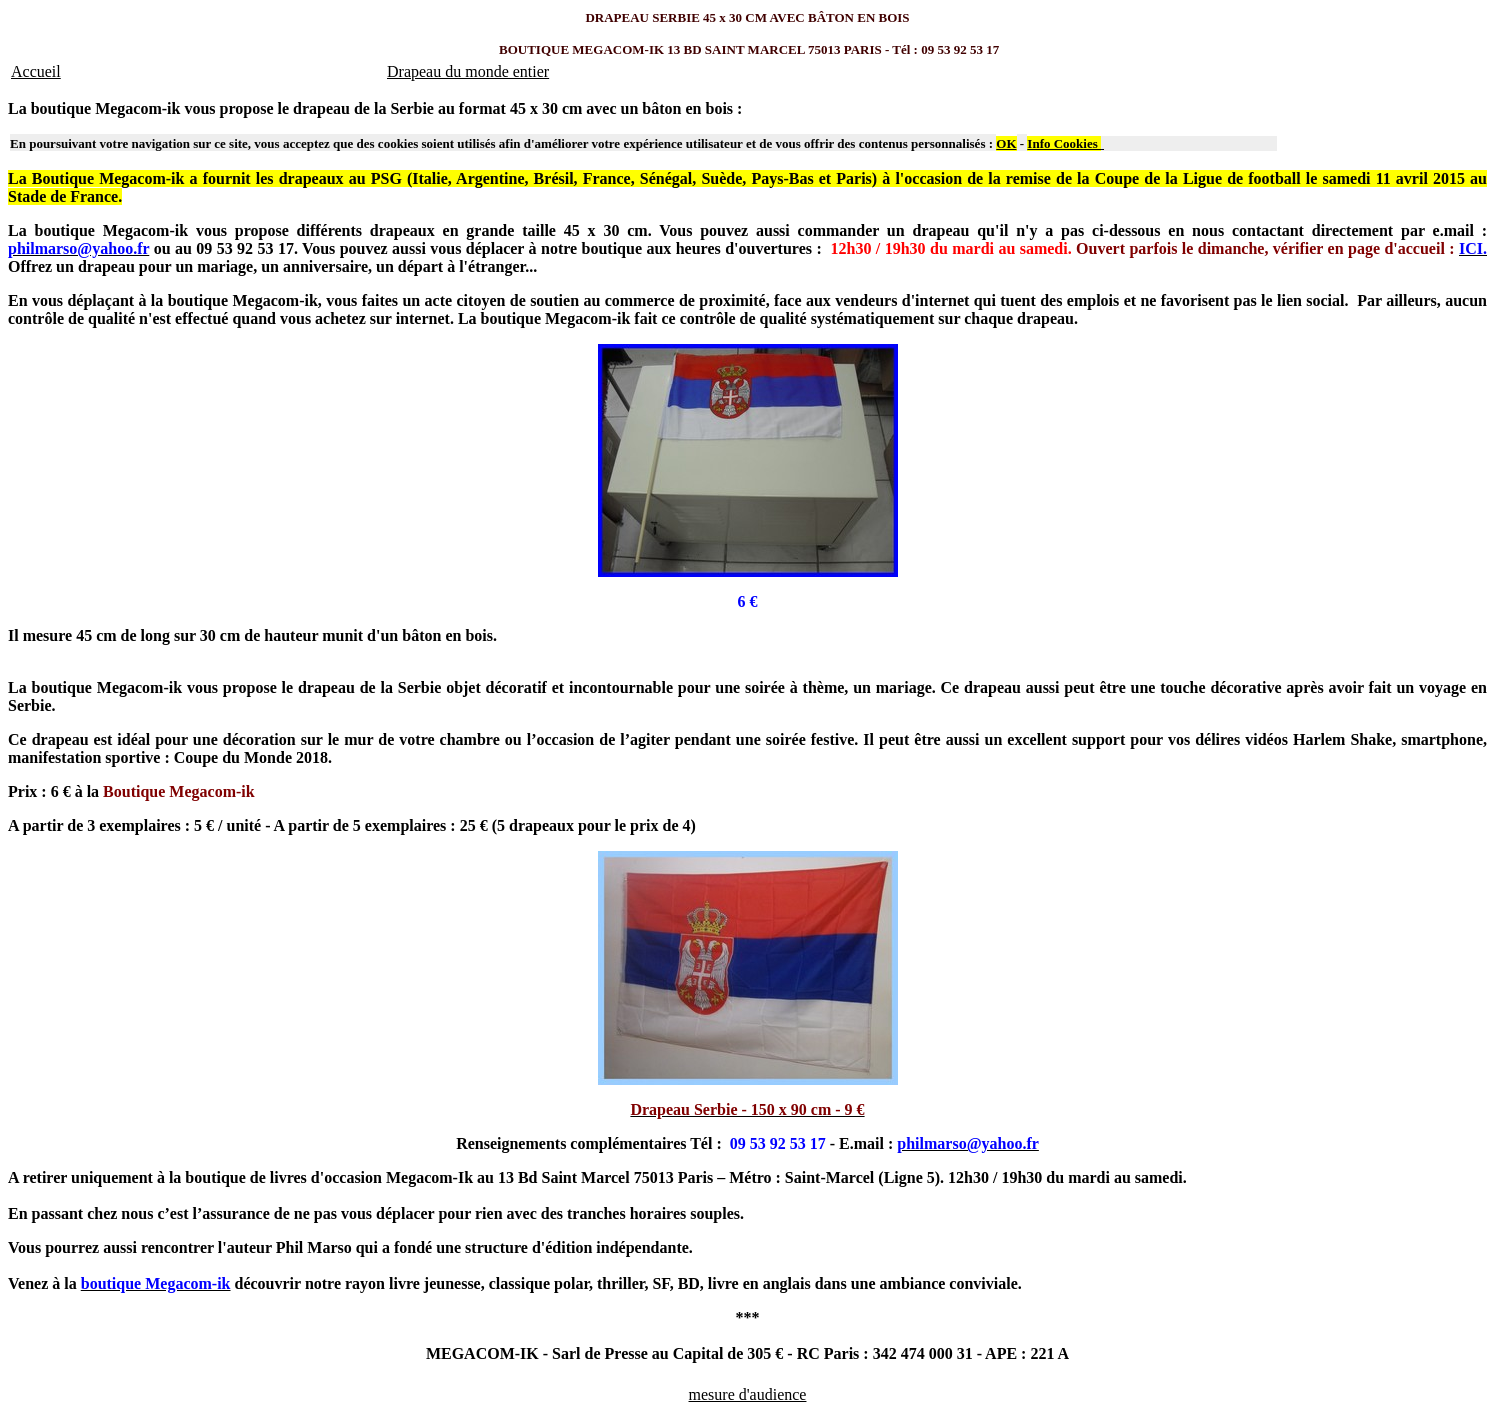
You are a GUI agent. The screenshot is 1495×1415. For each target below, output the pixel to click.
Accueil (36, 71)
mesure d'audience (748, 1394)
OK (1006, 143)
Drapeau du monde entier (468, 71)
